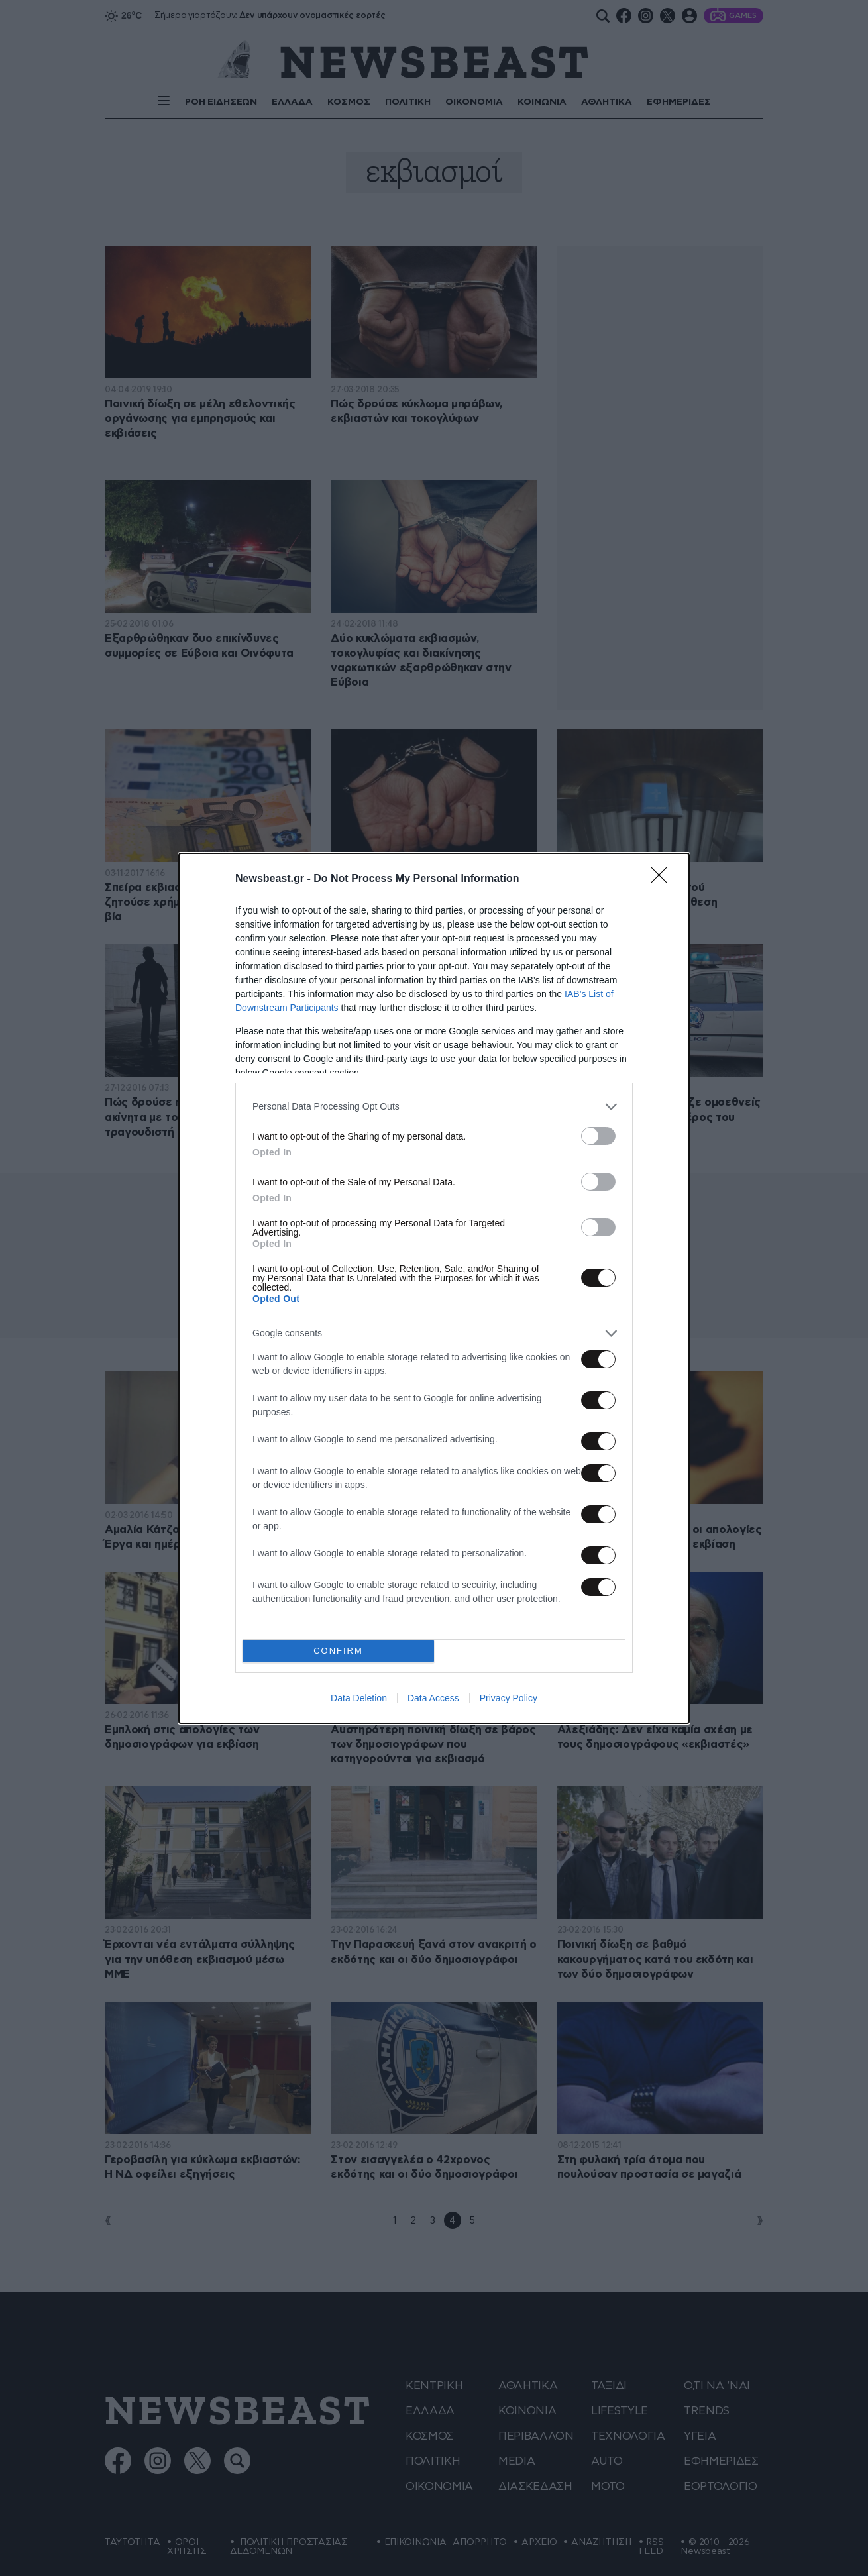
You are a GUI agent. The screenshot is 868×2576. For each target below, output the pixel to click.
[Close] (663, 879)
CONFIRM (338, 1651)
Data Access (433, 1698)
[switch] (598, 1136)
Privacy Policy (508, 1698)
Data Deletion (359, 1698)
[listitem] (434, 1107)
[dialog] (434, 1288)
